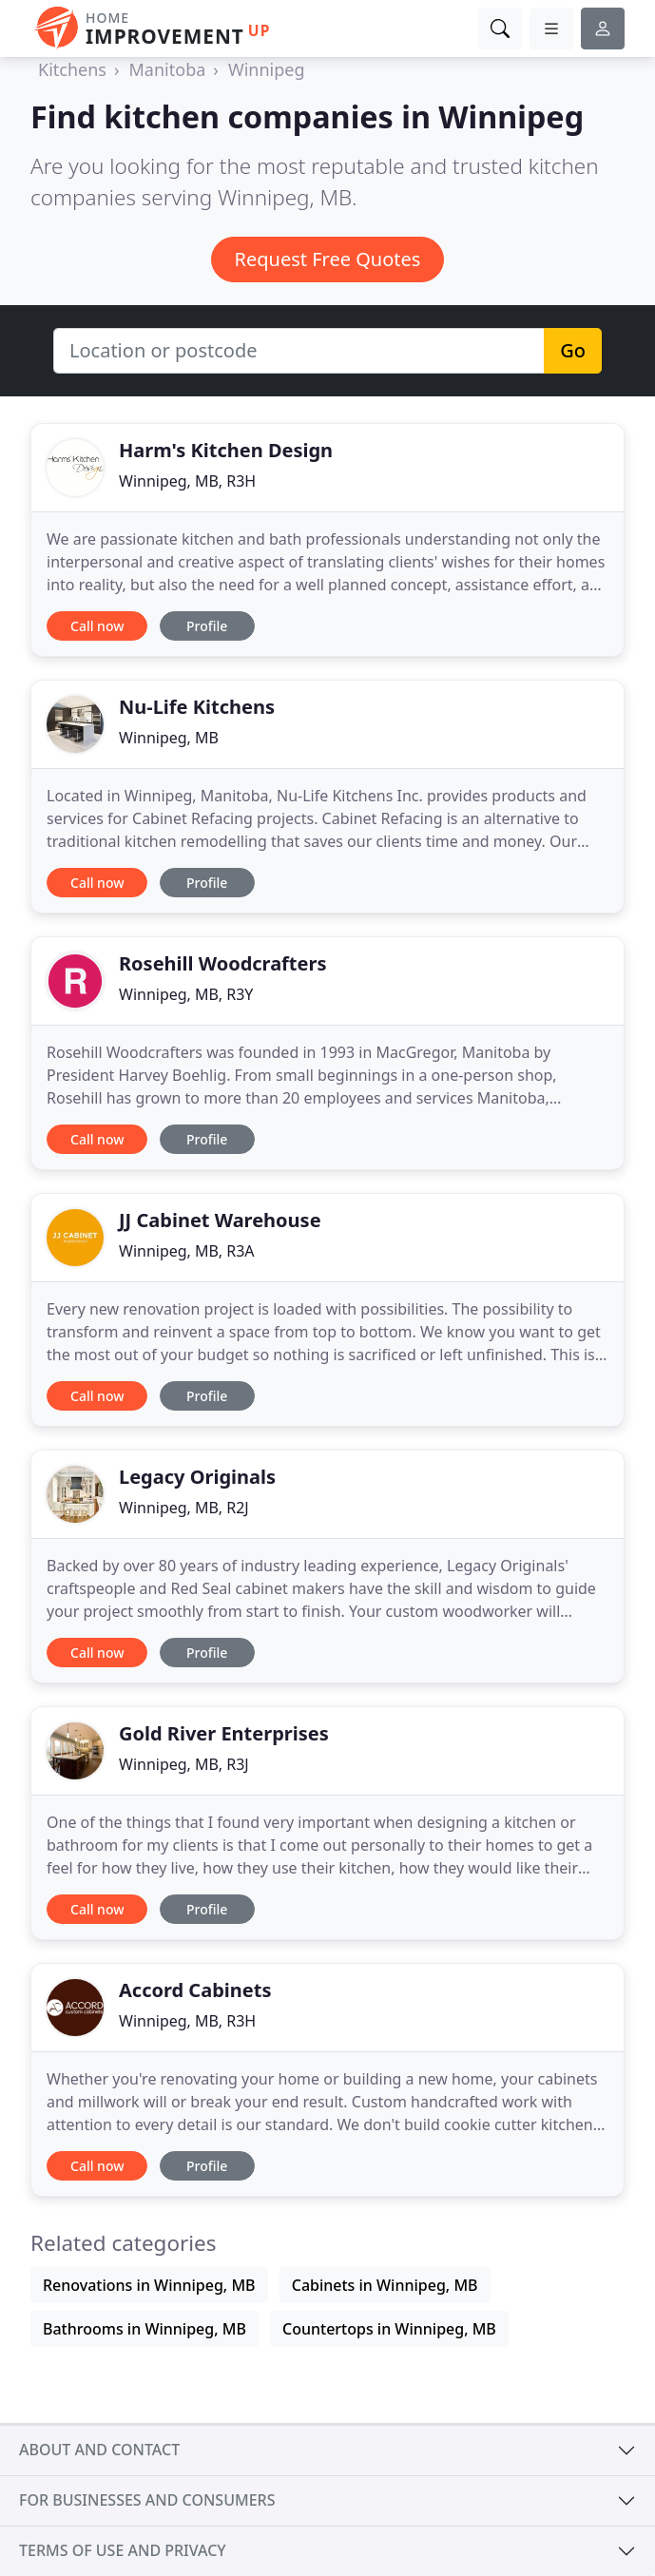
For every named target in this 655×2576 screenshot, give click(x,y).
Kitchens (72, 69)
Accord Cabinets (195, 1990)
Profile (206, 626)
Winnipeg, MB (169, 737)
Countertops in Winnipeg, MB (389, 2328)
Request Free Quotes (328, 259)
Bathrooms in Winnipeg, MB (144, 2328)
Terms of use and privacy (122, 2550)
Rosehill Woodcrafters (222, 963)
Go (573, 350)
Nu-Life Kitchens (197, 707)
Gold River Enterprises (224, 1733)
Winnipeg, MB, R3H (187, 481)
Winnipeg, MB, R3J (184, 1764)
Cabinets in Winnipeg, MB (385, 2285)
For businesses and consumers (147, 2499)
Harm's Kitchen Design (226, 450)
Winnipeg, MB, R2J (184, 1507)
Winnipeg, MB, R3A (187, 1250)
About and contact (99, 2449)
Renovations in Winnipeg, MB (149, 2285)
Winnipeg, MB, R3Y (186, 994)
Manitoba (167, 69)
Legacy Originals (197, 1477)
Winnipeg (266, 69)
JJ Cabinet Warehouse (220, 1220)
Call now (97, 626)
